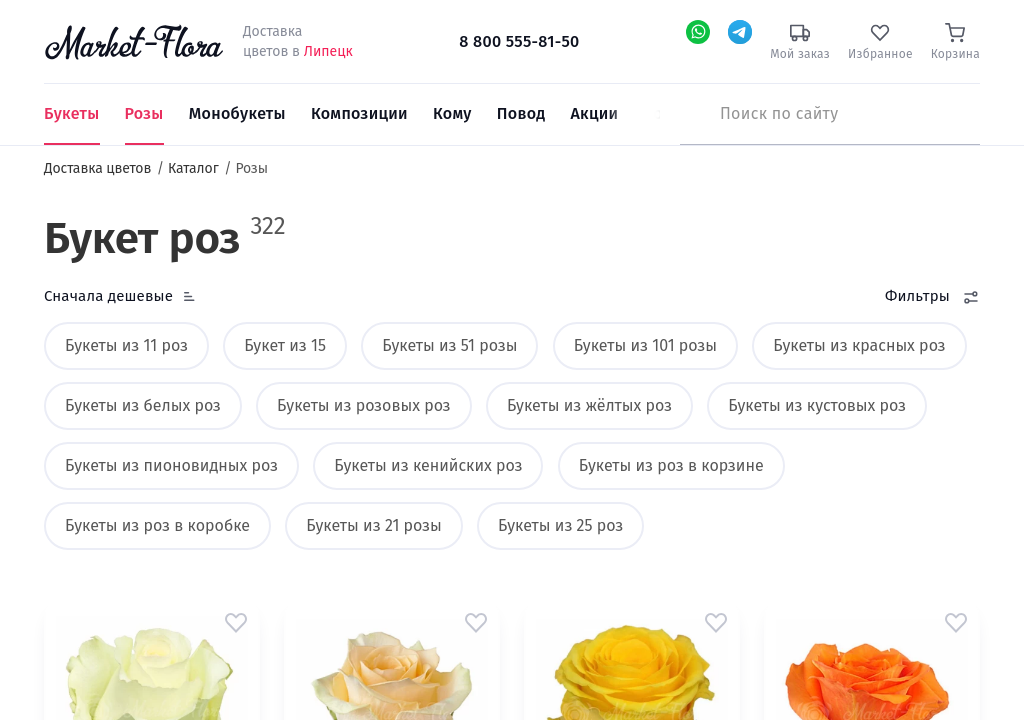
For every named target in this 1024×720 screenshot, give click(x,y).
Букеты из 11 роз (126, 345)
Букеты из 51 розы (449, 345)
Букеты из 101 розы (645, 345)
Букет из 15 (285, 345)
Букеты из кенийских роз (428, 465)
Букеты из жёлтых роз (589, 405)
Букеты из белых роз (143, 405)
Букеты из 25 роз (560, 525)
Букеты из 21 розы (373, 525)
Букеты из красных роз (859, 345)
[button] (236, 622)
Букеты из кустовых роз (817, 405)
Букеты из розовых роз (364, 405)
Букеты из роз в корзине (671, 465)
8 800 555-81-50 (519, 41)
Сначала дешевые (108, 296)
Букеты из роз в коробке (157, 525)
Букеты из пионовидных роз (171, 465)
